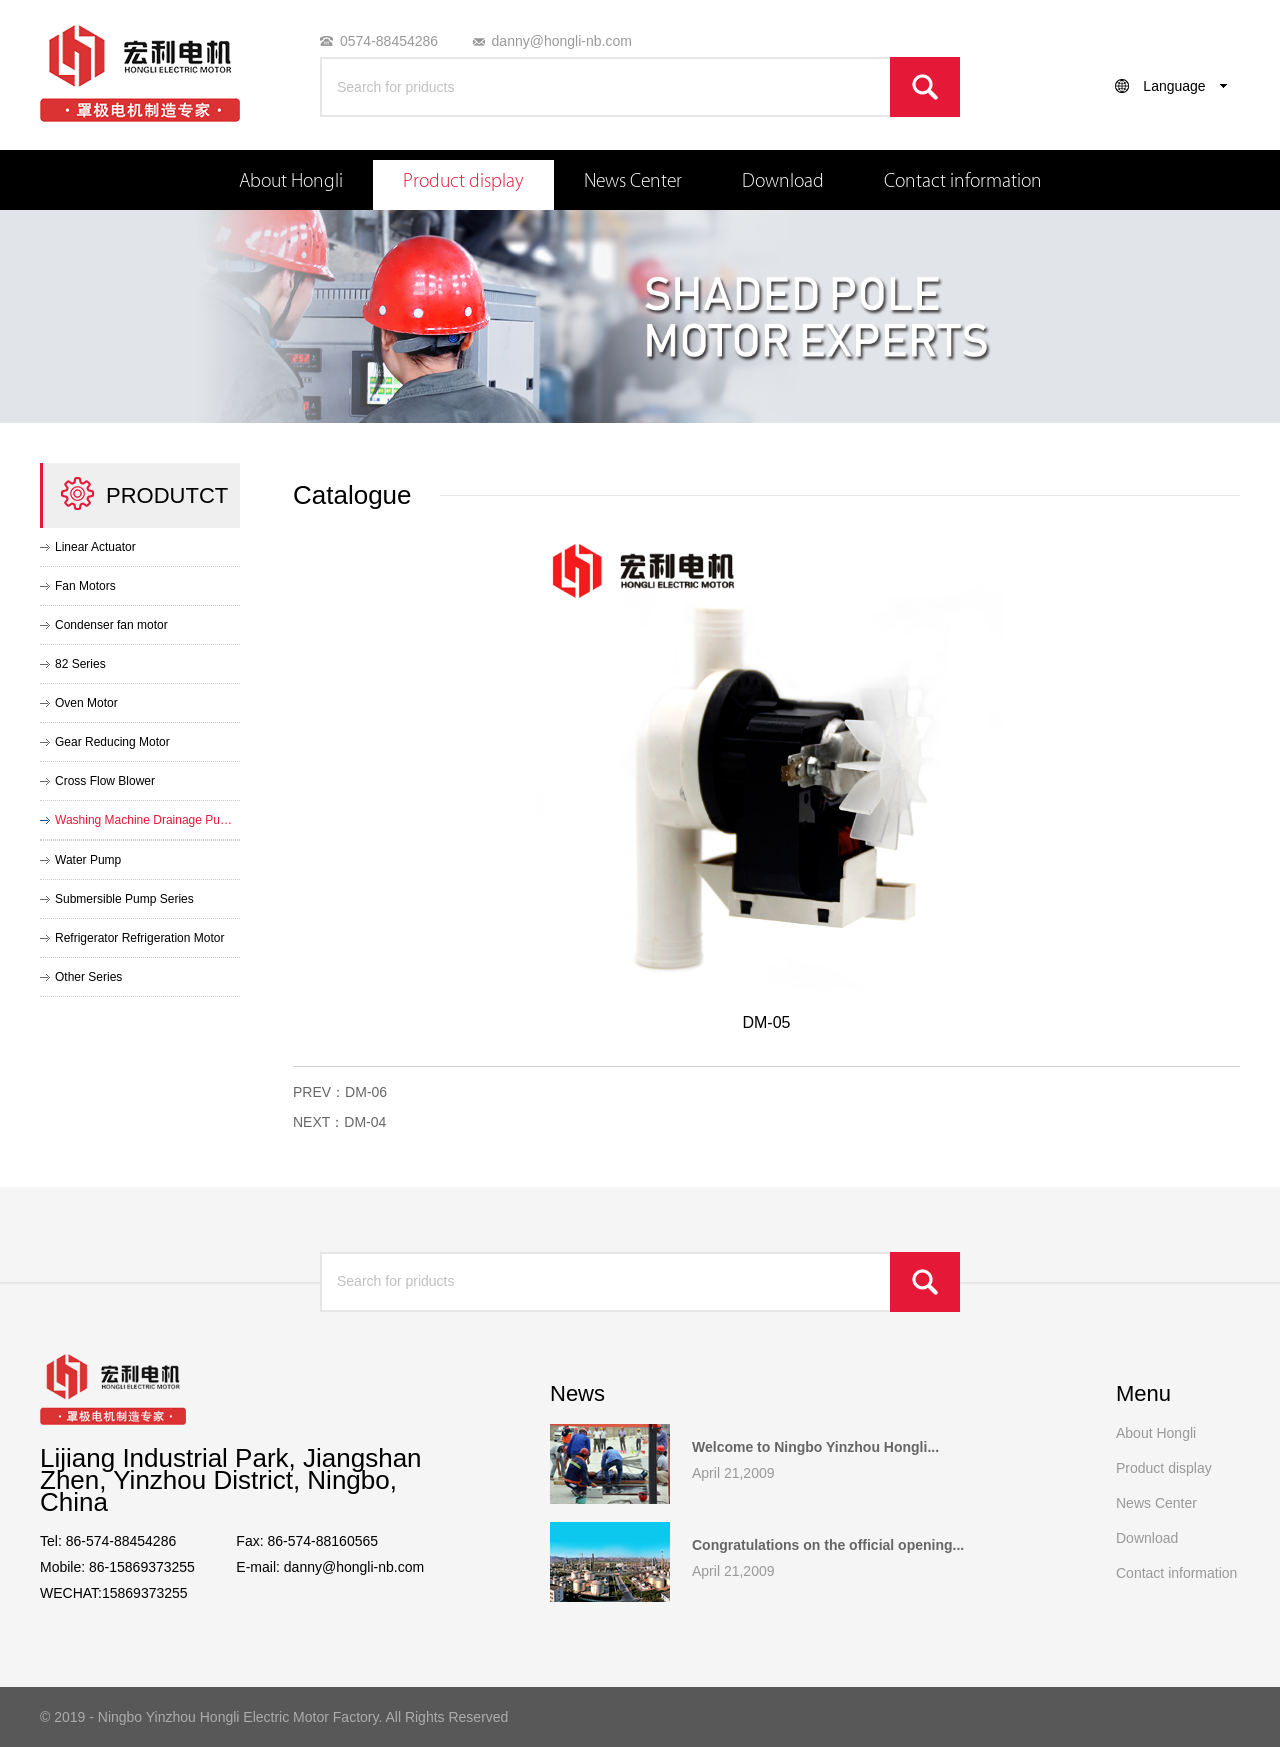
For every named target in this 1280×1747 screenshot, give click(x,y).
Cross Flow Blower (105, 781)
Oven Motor (86, 703)
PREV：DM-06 (340, 1092)
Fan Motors (85, 586)
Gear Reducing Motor (112, 742)
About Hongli (291, 181)
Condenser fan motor (111, 625)
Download (783, 181)
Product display (463, 181)
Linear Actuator (95, 547)
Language (1174, 86)
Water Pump (88, 860)
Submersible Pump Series (124, 899)
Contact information (963, 181)
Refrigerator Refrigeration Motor (139, 938)
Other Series (88, 977)
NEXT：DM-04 (339, 1122)
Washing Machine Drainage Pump (145, 820)
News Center (633, 181)
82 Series (80, 664)
